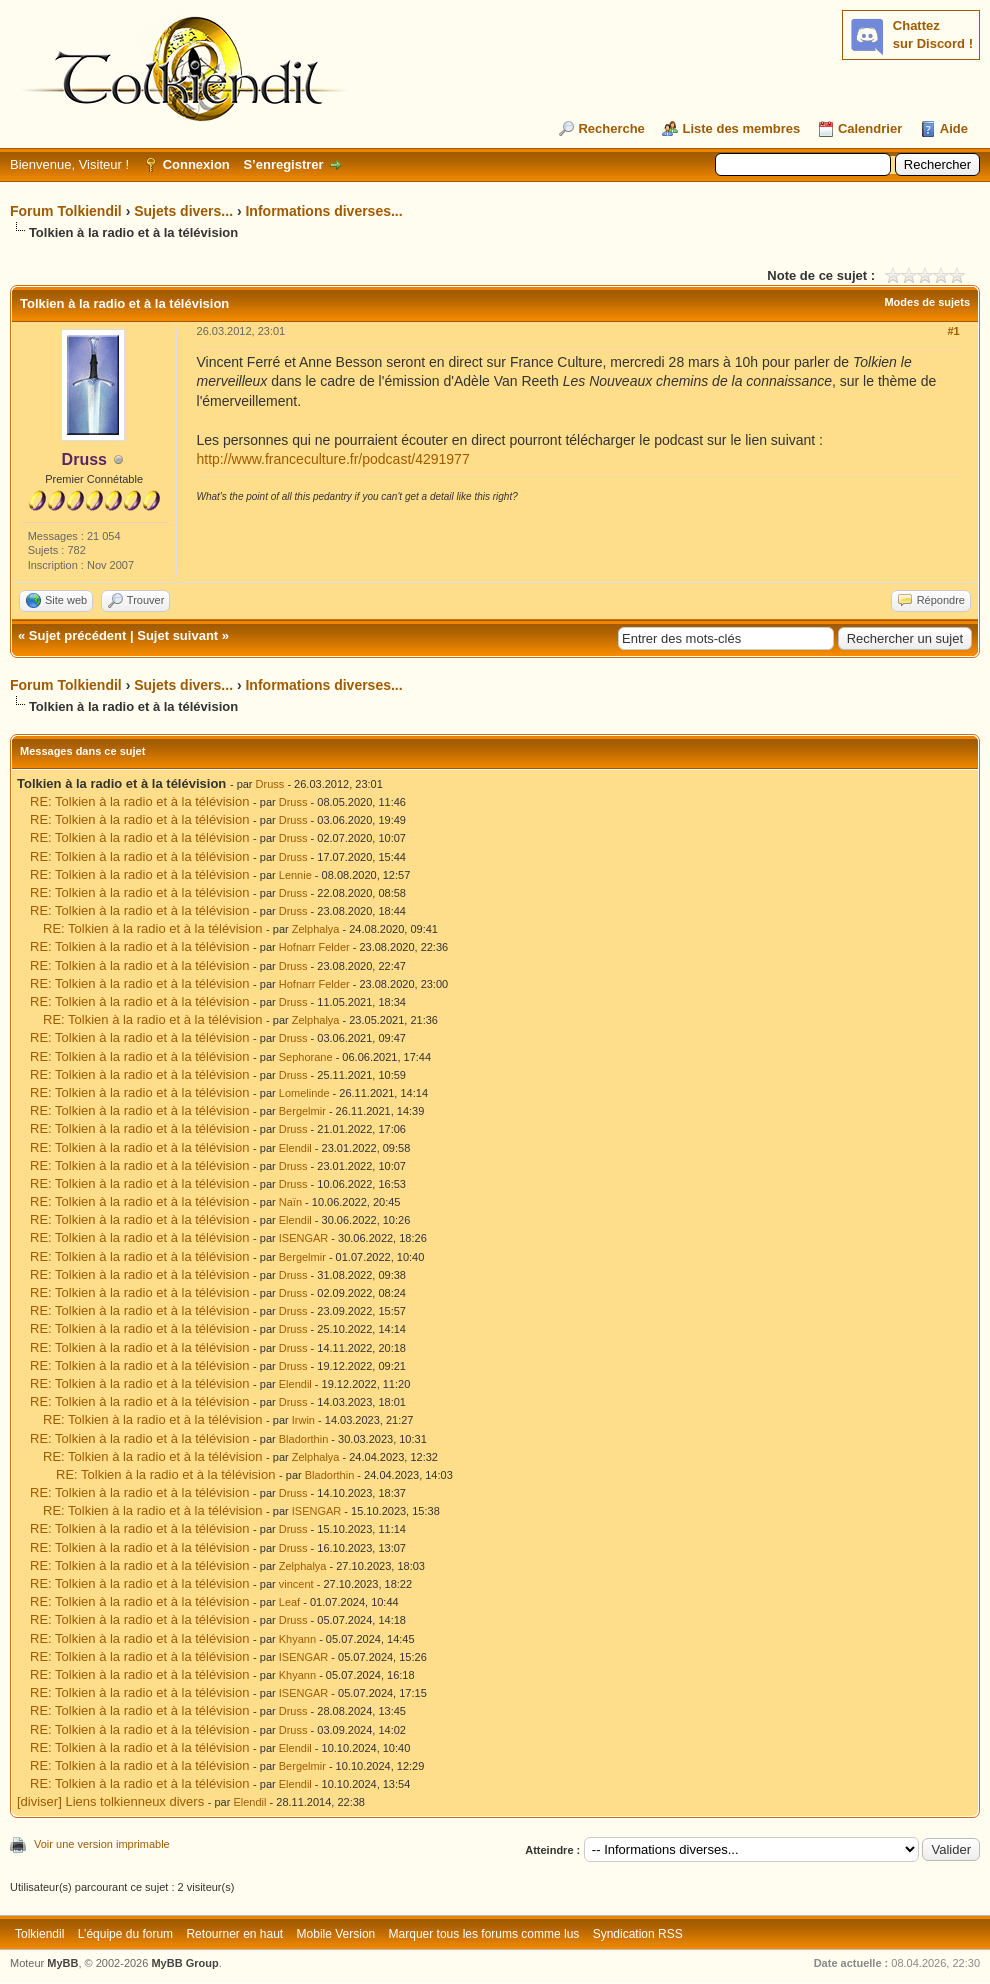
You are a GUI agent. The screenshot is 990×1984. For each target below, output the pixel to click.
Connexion (196, 164)
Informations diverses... (323, 211)
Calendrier (870, 128)
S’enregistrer (283, 164)
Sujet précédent (78, 635)
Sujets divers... (183, 211)
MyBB (62, 1963)
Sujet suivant (177, 635)
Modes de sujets (927, 302)
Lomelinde (304, 1093)
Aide (954, 128)
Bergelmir (302, 1111)
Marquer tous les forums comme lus (484, 1934)
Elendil (295, 1148)
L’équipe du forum (125, 1934)
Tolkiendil (39, 1934)
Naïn (290, 1202)
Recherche (611, 128)
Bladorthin (304, 1439)
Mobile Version (336, 1934)
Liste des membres (741, 128)
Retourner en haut (234, 1934)
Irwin (303, 1420)
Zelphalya (316, 929)
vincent (296, 1584)
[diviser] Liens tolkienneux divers (110, 1801)
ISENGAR (304, 1238)
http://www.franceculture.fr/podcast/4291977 (333, 459)
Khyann (297, 1639)
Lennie (295, 875)
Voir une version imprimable (102, 1844)
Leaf (289, 1602)
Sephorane (306, 1057)
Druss (270, 784)
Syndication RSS (638, 1934)
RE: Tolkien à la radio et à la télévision (139, 801)
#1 (953, 331)
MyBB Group (184, 1963)
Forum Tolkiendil (66, 211)
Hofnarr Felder (314, 947)
